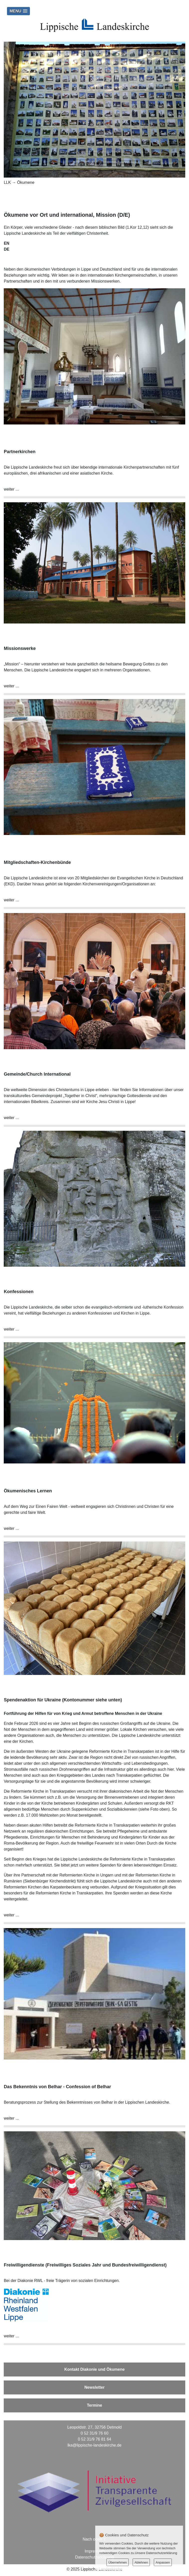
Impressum (94, 2551)
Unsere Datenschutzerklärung (156, 2553)
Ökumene (25, 182)
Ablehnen (141, 2562)
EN (6, 243)
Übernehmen (117, 2562)
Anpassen (163, 2562)
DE (6, 249)
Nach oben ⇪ (94, 2539)
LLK (7, 182)
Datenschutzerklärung (94, 2557)
